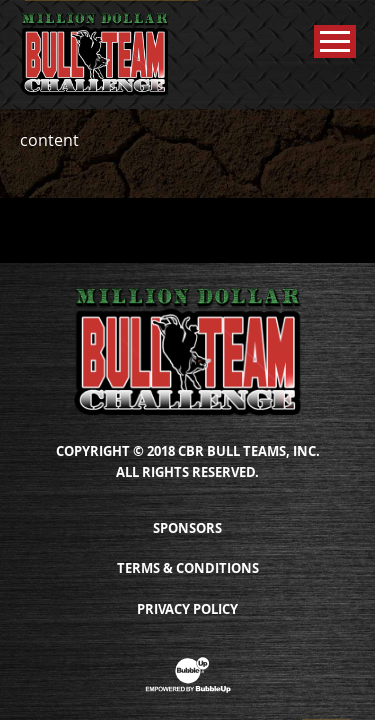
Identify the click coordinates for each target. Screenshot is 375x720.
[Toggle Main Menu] (335, 41)
